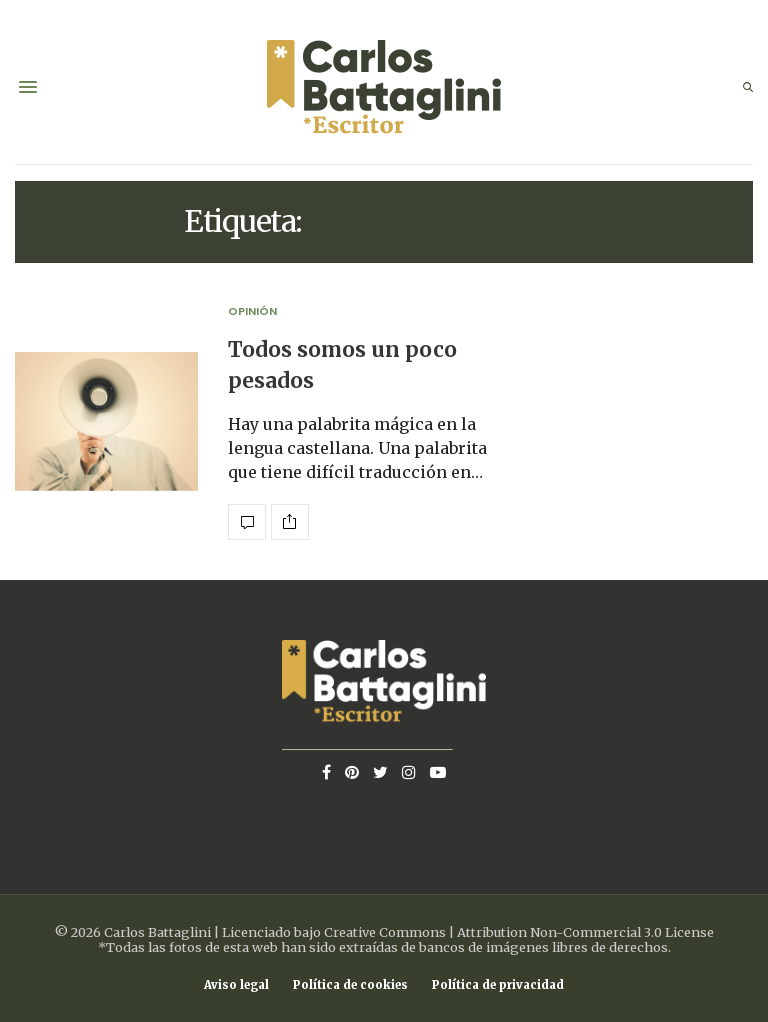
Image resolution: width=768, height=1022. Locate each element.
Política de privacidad (498, 985)
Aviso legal (236, 985)
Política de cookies (350, 985)
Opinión (252, 311)
